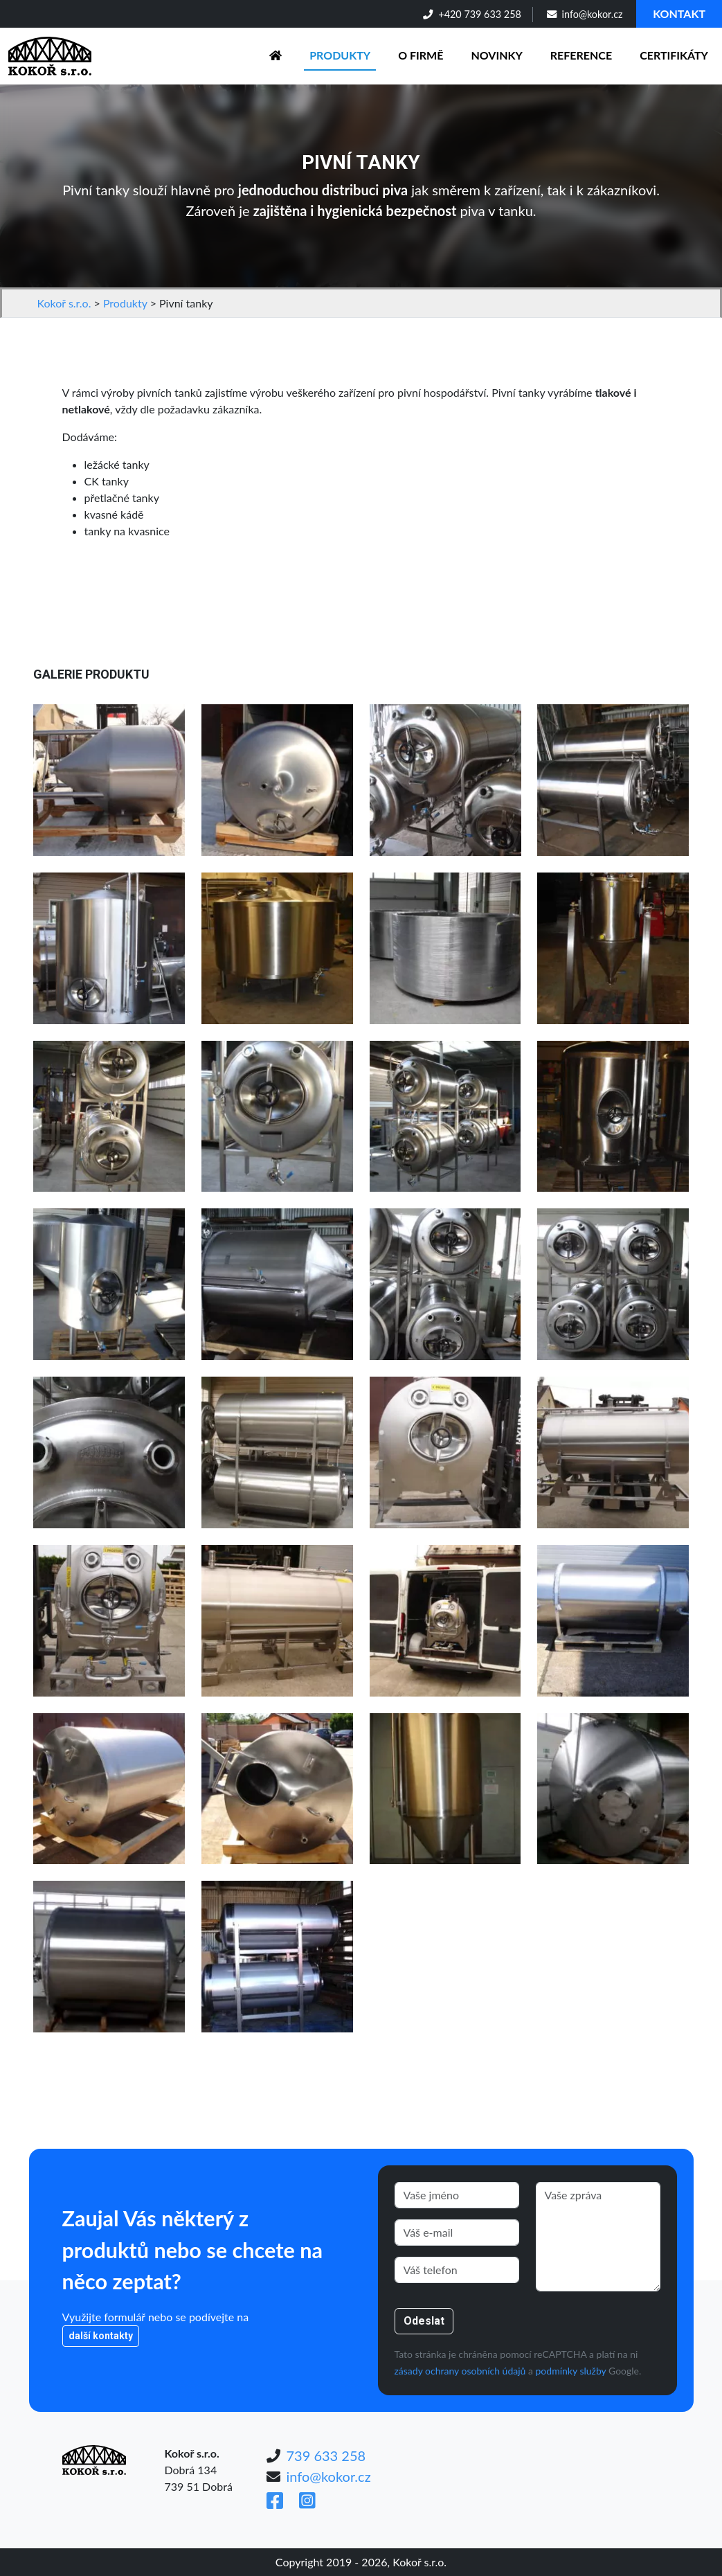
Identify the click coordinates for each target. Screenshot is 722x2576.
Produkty (339, 55)
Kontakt (679, 13)
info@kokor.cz (585, 14)
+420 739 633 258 (472, 14)
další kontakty (101, 2335)
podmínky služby (571, 2371)
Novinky (496, 55)
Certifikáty (674, 55)
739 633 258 (325, 2455)
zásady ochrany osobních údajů (460, 2371)
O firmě (420, 55)
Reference (581, 55)
